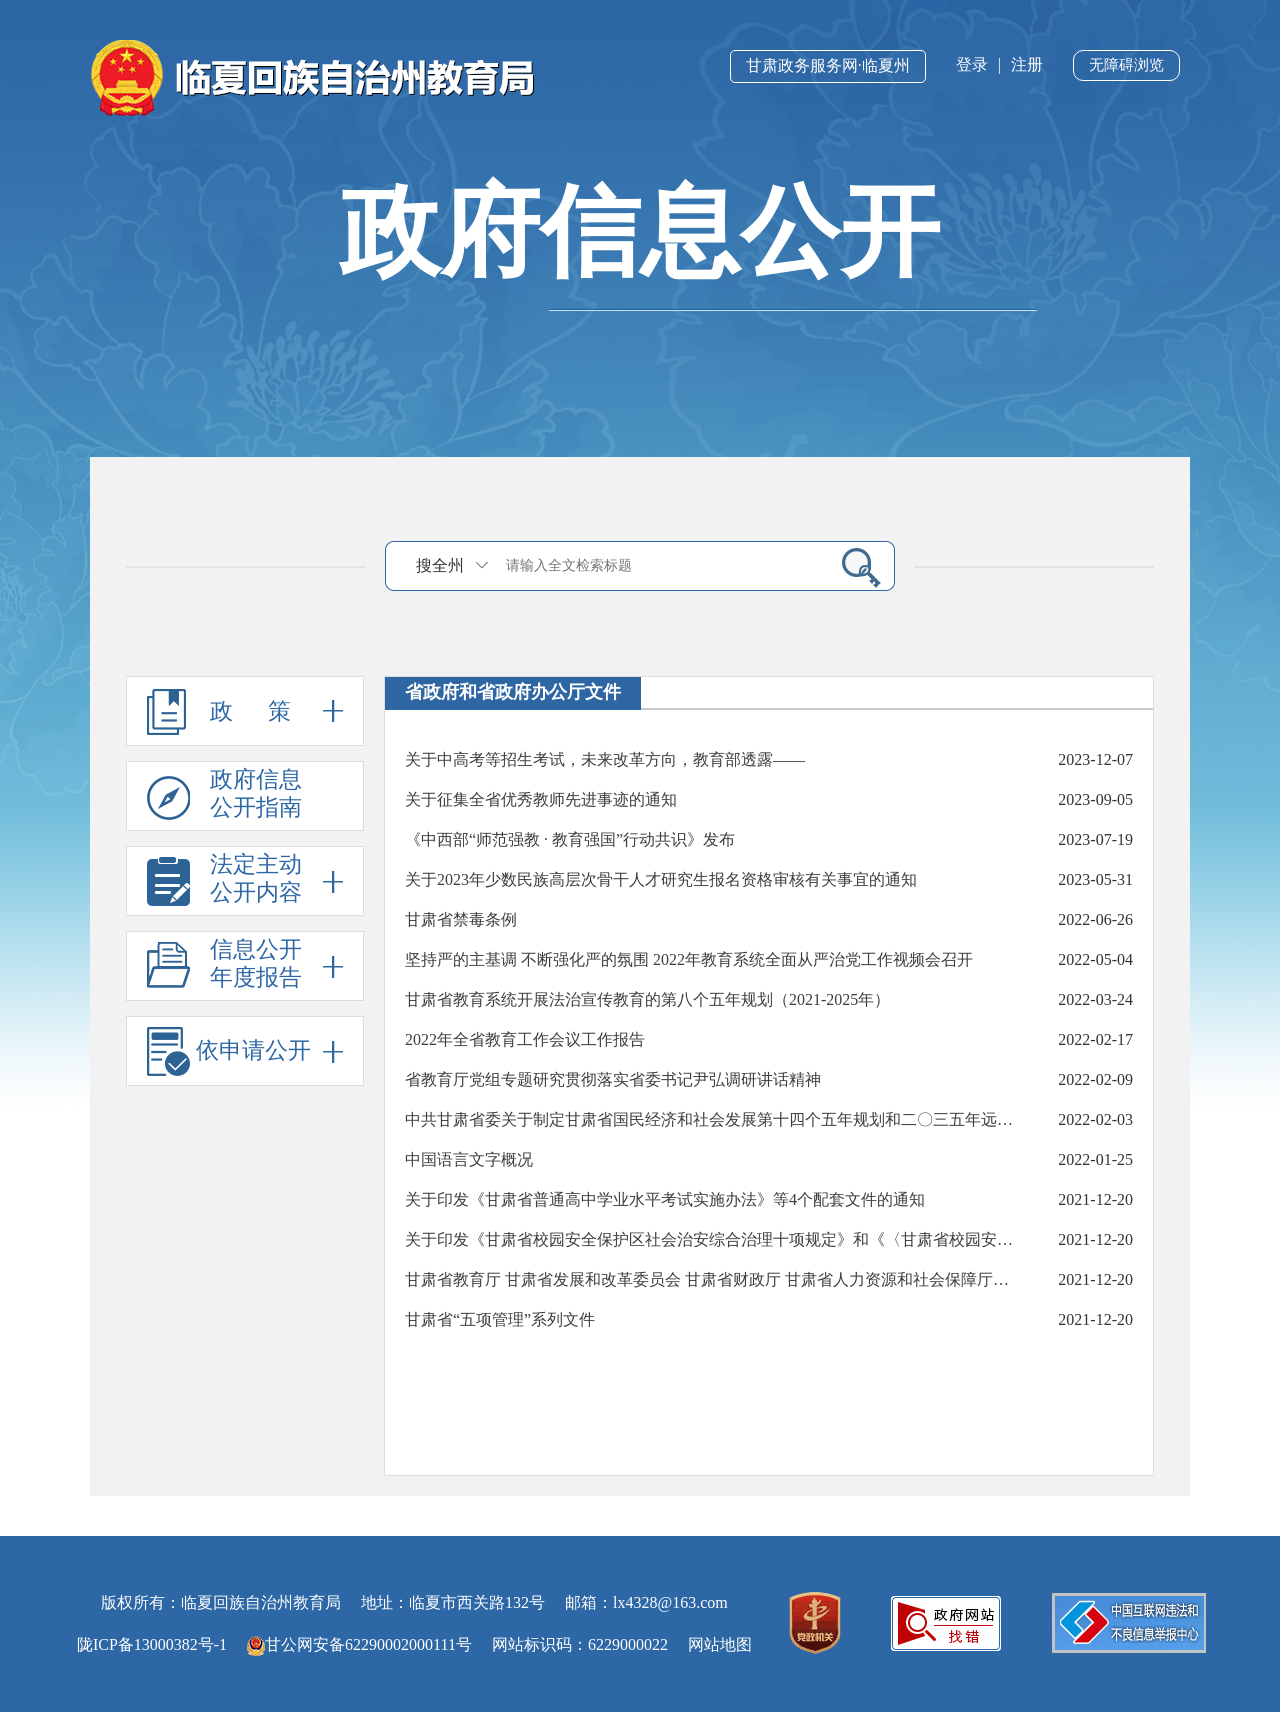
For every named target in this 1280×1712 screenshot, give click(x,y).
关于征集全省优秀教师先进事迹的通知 (541, 799)
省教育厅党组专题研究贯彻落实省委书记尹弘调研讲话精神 (613, 1079)
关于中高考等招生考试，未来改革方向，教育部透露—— (605, 759)
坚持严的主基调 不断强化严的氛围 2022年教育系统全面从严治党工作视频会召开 (689, 959)
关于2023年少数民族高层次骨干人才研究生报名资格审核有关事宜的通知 (661, 879)
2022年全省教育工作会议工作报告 (525, 1039)
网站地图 (720, 1644)
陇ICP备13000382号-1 (152, 1644)
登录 (972, 64)
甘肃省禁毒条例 (461, 919)
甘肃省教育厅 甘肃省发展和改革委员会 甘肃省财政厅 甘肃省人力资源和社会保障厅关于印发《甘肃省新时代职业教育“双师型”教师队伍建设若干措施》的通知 (714, 1279)
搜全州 (440, 565)
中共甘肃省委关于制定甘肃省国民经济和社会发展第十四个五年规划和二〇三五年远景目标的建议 (714, 1119)
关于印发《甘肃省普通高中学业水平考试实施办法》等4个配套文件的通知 (665, 1199)
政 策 (245, 711)
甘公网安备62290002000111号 (359, 1644)
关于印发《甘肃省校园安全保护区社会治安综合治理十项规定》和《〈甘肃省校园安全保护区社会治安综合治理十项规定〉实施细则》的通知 (714, 1239)
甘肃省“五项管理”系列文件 (500, 1319)
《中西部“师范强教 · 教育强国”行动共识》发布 (570, 839)
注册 (1027, 64)
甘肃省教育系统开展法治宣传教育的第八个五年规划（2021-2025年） (647, 999)
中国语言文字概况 (469, 1159)
